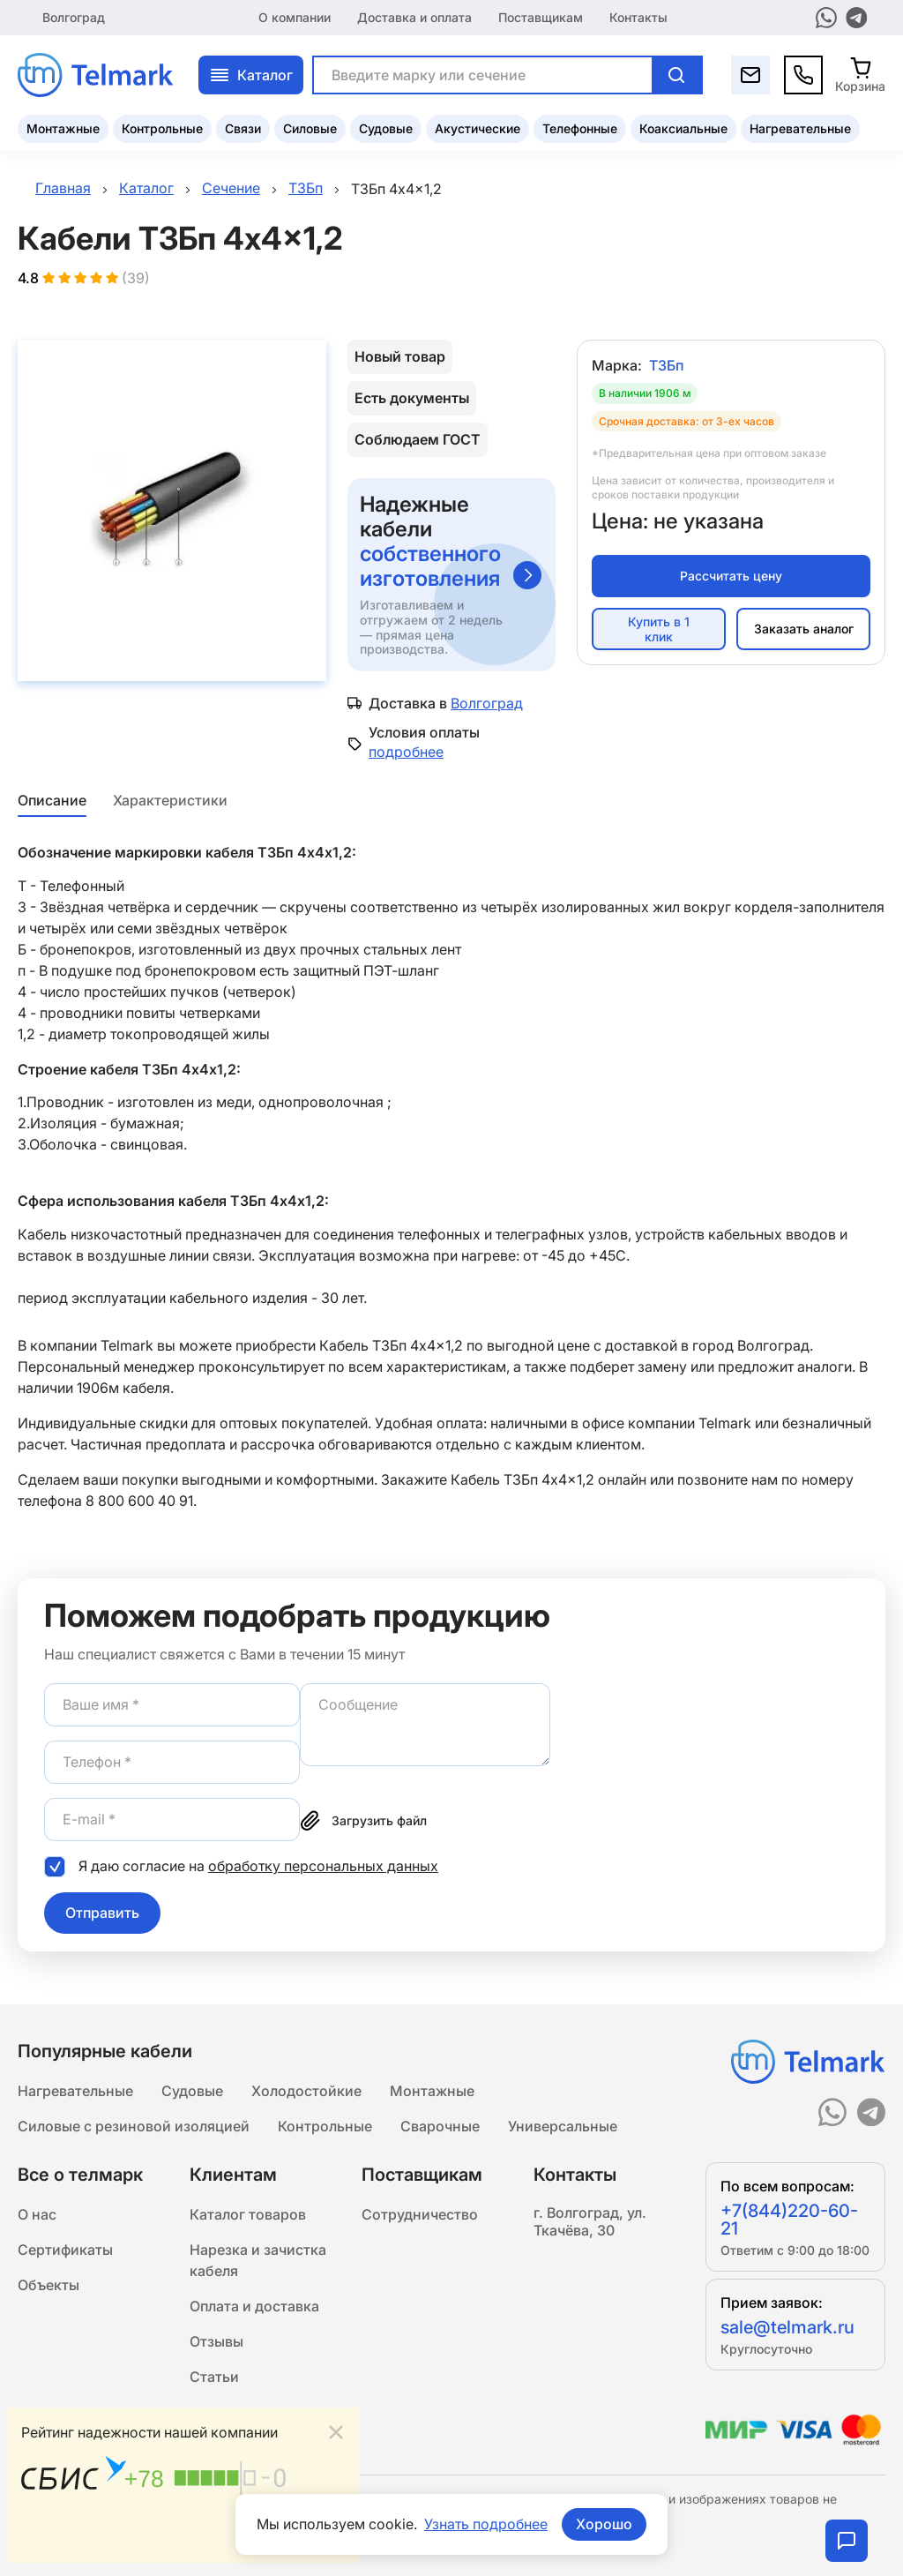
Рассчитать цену (731, 575)
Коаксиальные (683, 128)
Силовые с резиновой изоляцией (134, 2126)
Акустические (477, 128)
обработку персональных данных (323, 1866)
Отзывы (216, 2341)
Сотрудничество (420, 2214)
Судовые (386, 128)
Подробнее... (301, 2538)
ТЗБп (666, 365)
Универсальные (562, 2126)
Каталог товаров (248, 2214)
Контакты (638, 17)
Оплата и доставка (254, 2306)
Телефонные (579, 128)
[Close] (336, 2433)
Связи (243, 128)
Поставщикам (540, 17)
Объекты (48, 2285)
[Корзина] (860, 74)
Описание (52, 800)
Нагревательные (800, 128)
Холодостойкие (306, 2091)
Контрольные (162, 128)
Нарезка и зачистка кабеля (258, 2260)
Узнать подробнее (486, 2524)
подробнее (406, 751)
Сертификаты (65, 2249)
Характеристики (170, 800)
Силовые (310, 128)
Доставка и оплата (414, 17)
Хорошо (604, 2524)
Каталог (251, 75)
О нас (37, 2214)
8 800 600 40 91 (139, 1500)
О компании (294, 17)
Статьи (214, 2376)
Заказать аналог (804, 628)
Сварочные (440, 2126)
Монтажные (63, 128)
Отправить (102, 1912)
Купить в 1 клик (659, 629)
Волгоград (73, 17)
